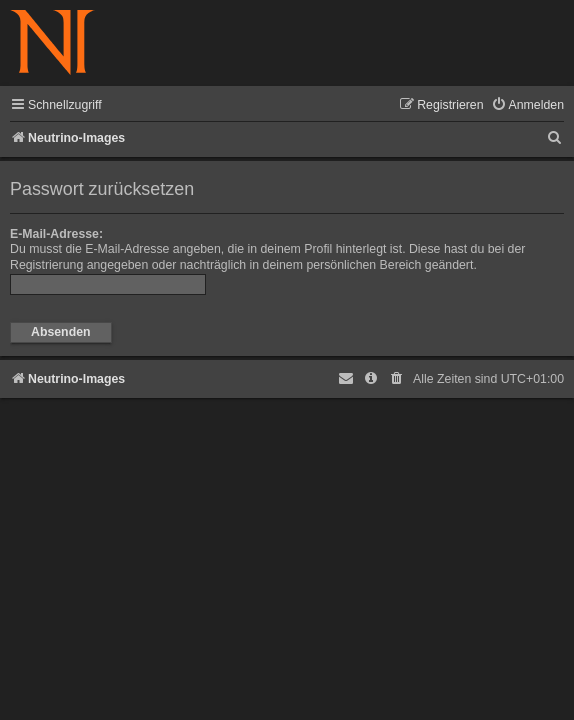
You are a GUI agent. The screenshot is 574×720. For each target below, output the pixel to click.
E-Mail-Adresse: (56, 234)
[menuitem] (527, 105)
